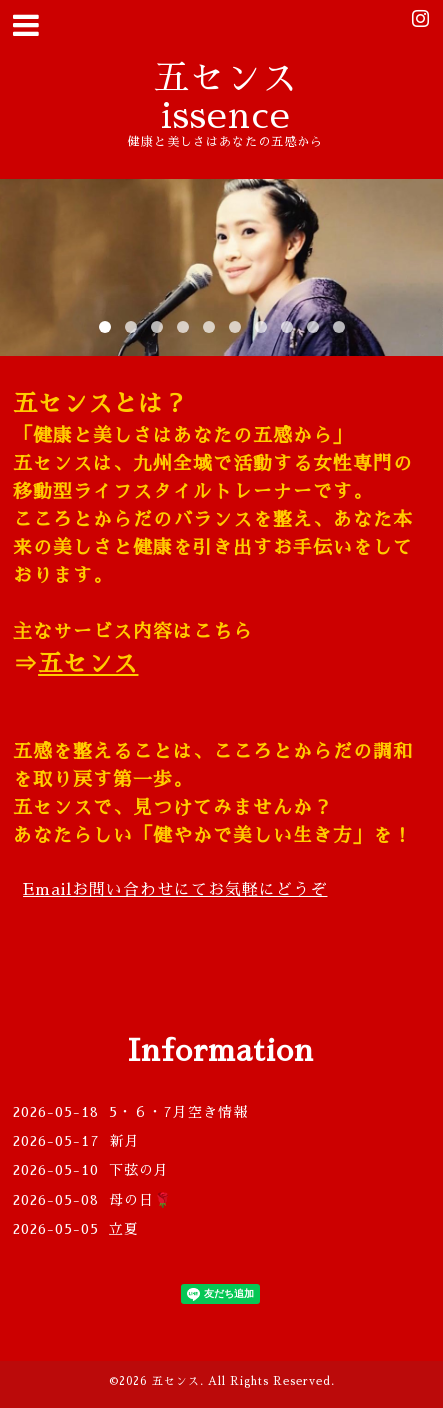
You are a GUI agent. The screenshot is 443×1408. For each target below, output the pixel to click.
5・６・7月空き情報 (178, 1112)
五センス (88, 664)
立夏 (124, 1229)
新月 (125, 1141)
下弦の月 (139, 1170)
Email (175, 890)
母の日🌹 (155, 1200)
